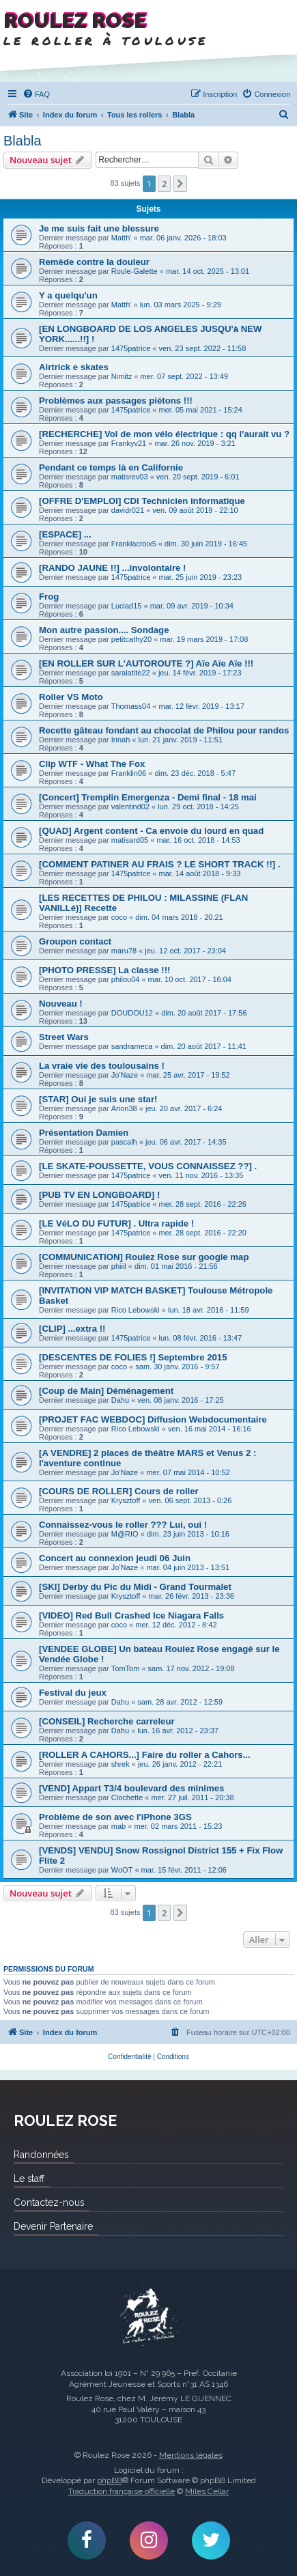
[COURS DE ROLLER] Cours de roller (119, 1491)
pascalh (124, 1142)
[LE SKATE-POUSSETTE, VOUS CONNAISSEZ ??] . (148, 1166)
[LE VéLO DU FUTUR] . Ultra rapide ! (116, 1223)
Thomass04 (130, 706)
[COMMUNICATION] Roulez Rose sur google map (144, 1257)
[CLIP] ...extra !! (72, 1329)
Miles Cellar (207, 2491)
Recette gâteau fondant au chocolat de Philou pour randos (164, 730)
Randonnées (41, 2154)
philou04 (125, 979)
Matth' (121, 238)
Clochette (127, 1797)
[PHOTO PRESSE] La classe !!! (105, 970)
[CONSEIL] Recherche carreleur (107, 1721)
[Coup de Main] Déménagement (106, 1391)
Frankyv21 (128, 443)
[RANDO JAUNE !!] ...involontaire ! (112, 568)
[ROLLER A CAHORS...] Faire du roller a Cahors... (145, 1755)
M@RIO (125, 1534)
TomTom (125, 1668)
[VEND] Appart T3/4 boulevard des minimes (131, 1788)
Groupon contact (75, 941)
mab (118, 1826)
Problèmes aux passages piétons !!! (116, 400)
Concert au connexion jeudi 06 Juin (114, 1558)
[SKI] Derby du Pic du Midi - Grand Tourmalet (135, 1587)
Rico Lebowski (135, 1310)
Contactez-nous (49, 2202)
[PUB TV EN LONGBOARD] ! (99, 1195)
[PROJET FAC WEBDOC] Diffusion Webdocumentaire (153, 1419)
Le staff (29, 2178)
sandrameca (132, 1046)
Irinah (120, 740)
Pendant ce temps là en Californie (111, 467)
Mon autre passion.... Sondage (104, 630)
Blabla (22, 140)
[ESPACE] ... (65, 534)
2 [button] (164, 184)
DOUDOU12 (132, 1013)
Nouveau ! (61, 1003)
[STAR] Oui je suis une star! (98, 1099)
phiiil (118, 1266)
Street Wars (64, 1037)
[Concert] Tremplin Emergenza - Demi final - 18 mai (148, 797)
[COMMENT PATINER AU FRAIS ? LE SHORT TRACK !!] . (160, 864)
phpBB (109, 2480)
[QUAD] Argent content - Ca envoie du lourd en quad (151, 831)
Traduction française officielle (121, 2491)
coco (119, 917)
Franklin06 (128, 773)
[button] (180, 184)
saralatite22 (130, 673)
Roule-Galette (134, 271)
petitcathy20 (131, 639)
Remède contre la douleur (94, 262)
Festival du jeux (73, 1693)
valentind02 (130, 806)
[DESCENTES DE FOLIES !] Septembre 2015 (133, 1357)
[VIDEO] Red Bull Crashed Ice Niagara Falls (131, 1615)
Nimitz (121, 376)
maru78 (124, 951)
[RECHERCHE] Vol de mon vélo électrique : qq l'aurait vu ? (164, 434)
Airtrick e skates (74, 367)
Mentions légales (191, 2455)
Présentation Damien (83, 1133)
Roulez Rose (148, 2316)
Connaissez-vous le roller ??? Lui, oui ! (123, 1525)
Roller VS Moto (71, 697)
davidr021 (127, 510)
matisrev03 (129, 477)
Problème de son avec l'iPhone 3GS (115, 1817)
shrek (120, 1764)
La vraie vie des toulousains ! (102, 1066)
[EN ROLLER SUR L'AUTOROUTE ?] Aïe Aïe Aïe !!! (146, 663)
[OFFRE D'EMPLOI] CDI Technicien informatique (142, 501)
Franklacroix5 (133, 544)
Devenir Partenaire (53, 2226)
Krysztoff (126, 1500)
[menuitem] (36, 94)
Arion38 (124, 1108)
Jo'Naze (124, 1075)
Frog (49, 596)
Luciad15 (126, 606)
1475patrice (131, 348)
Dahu (120, 1400)
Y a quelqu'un (68, 295)
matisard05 (129, 840)
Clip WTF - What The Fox (92, 764)
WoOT (122, 1870)
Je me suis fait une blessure (99, 228)
